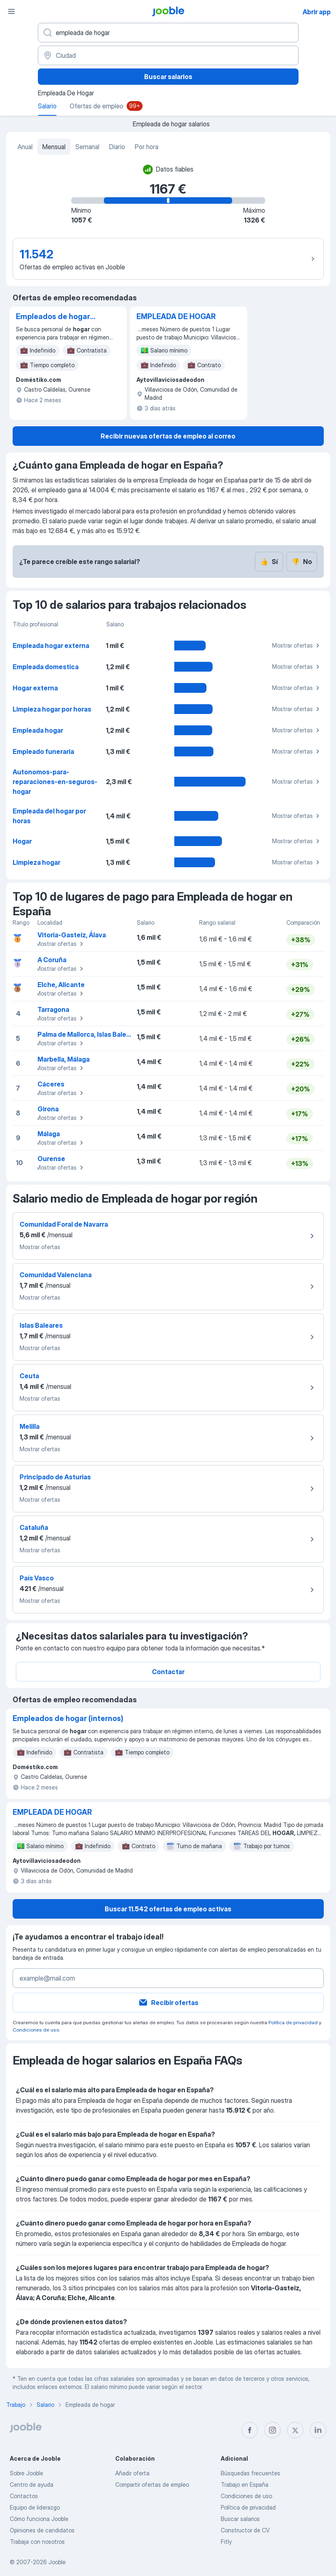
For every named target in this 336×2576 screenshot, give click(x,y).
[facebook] (250, 2430)
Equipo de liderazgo (35, 2507)
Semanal (87, 147)
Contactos (24, 2495)
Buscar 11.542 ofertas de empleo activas (168, 1909)
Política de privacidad (293, 2022)
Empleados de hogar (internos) (53, 317)
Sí (269, 561)
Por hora (146, 147)
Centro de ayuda (31, 2484)
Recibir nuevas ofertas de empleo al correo (168, 436)
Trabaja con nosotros (37, 2541)
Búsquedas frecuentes (250, 2473)
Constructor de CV (245, 2530)
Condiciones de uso (36, 2030)
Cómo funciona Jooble (39, 2518)
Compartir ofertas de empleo (152, 2484)
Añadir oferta (132, 2473)
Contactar (168, 1672)
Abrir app (317, 12)
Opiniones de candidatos (42, 2530)
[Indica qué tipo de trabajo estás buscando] (168, 32)
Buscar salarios (168, 77)
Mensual (54, 147)
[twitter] (295, 2430)
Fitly (226, 2541)
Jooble (57, 2561)
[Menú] (11, 11)
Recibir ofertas (168, 2002)
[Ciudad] (168, 55)
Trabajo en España (244, 2484)
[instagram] (272, 2430)
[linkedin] (318, 2430)
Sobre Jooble (26, 2473)
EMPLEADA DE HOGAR (176, 316)
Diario (117, 147)
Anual (25, 147)
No (302, 561)
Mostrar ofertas (297, 645)
